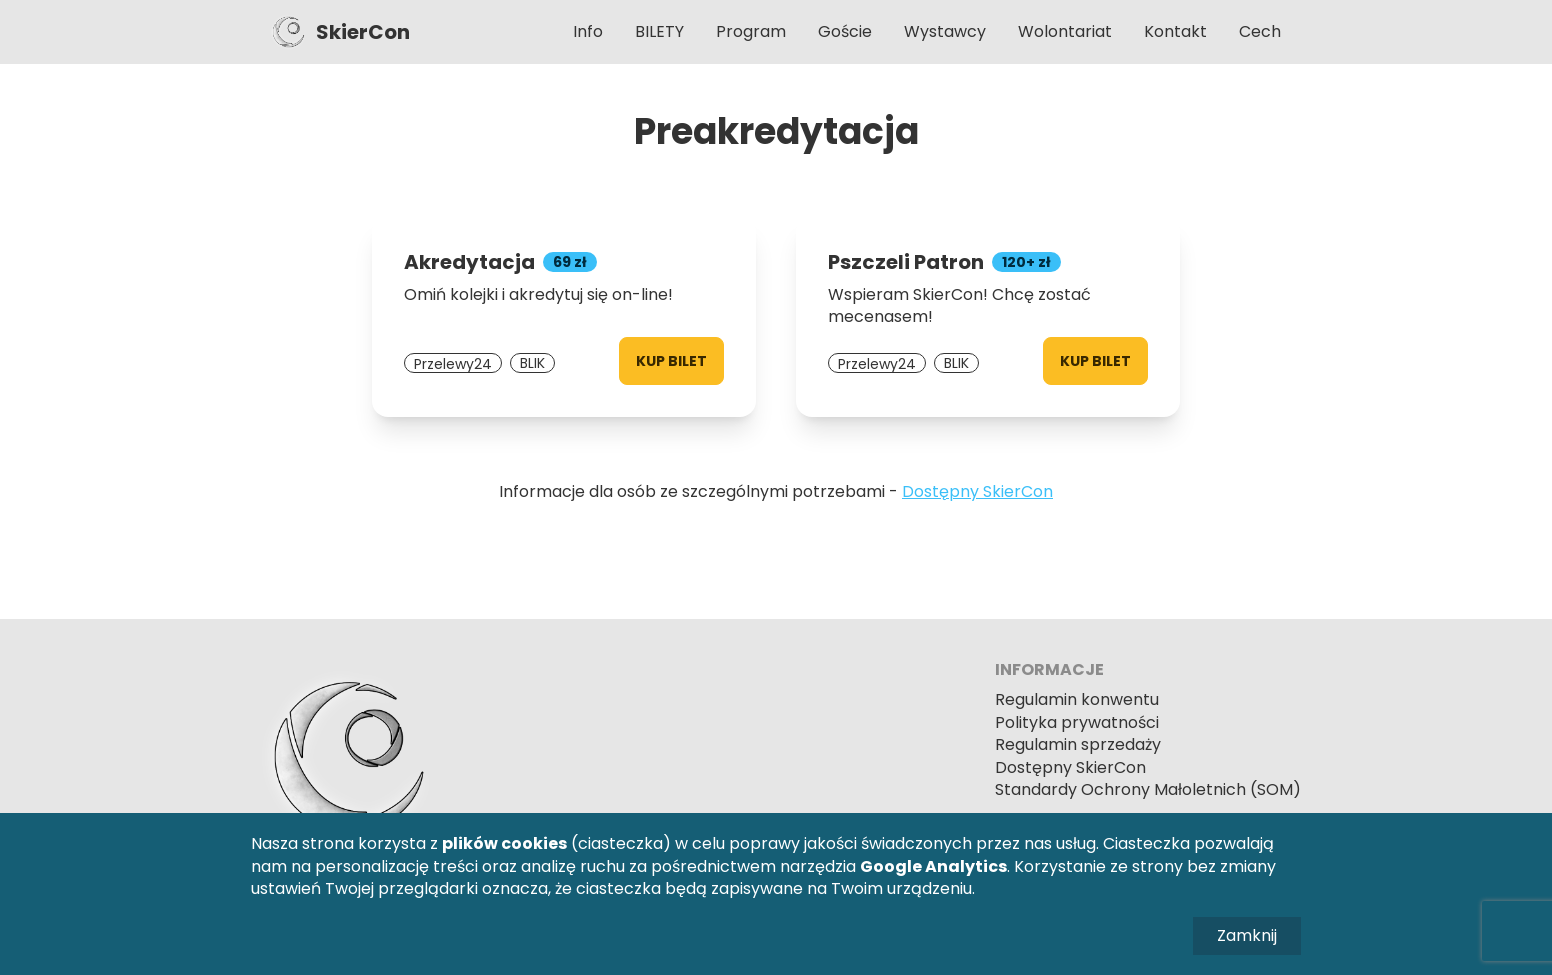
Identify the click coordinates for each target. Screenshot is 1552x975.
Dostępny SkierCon (977, 491)
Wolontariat (1065, 31)
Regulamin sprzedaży (1078, 744)
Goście (845, 31)
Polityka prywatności (1077, 722)
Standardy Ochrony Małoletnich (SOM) (1148, 789)
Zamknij (1247, 935)
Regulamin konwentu (1077, 699)
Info (588, 31)
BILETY (659, 31)
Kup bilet (671, 361)
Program (751, 31)
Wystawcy (945, 31)
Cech (1260, 31)
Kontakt (1175, 31)
